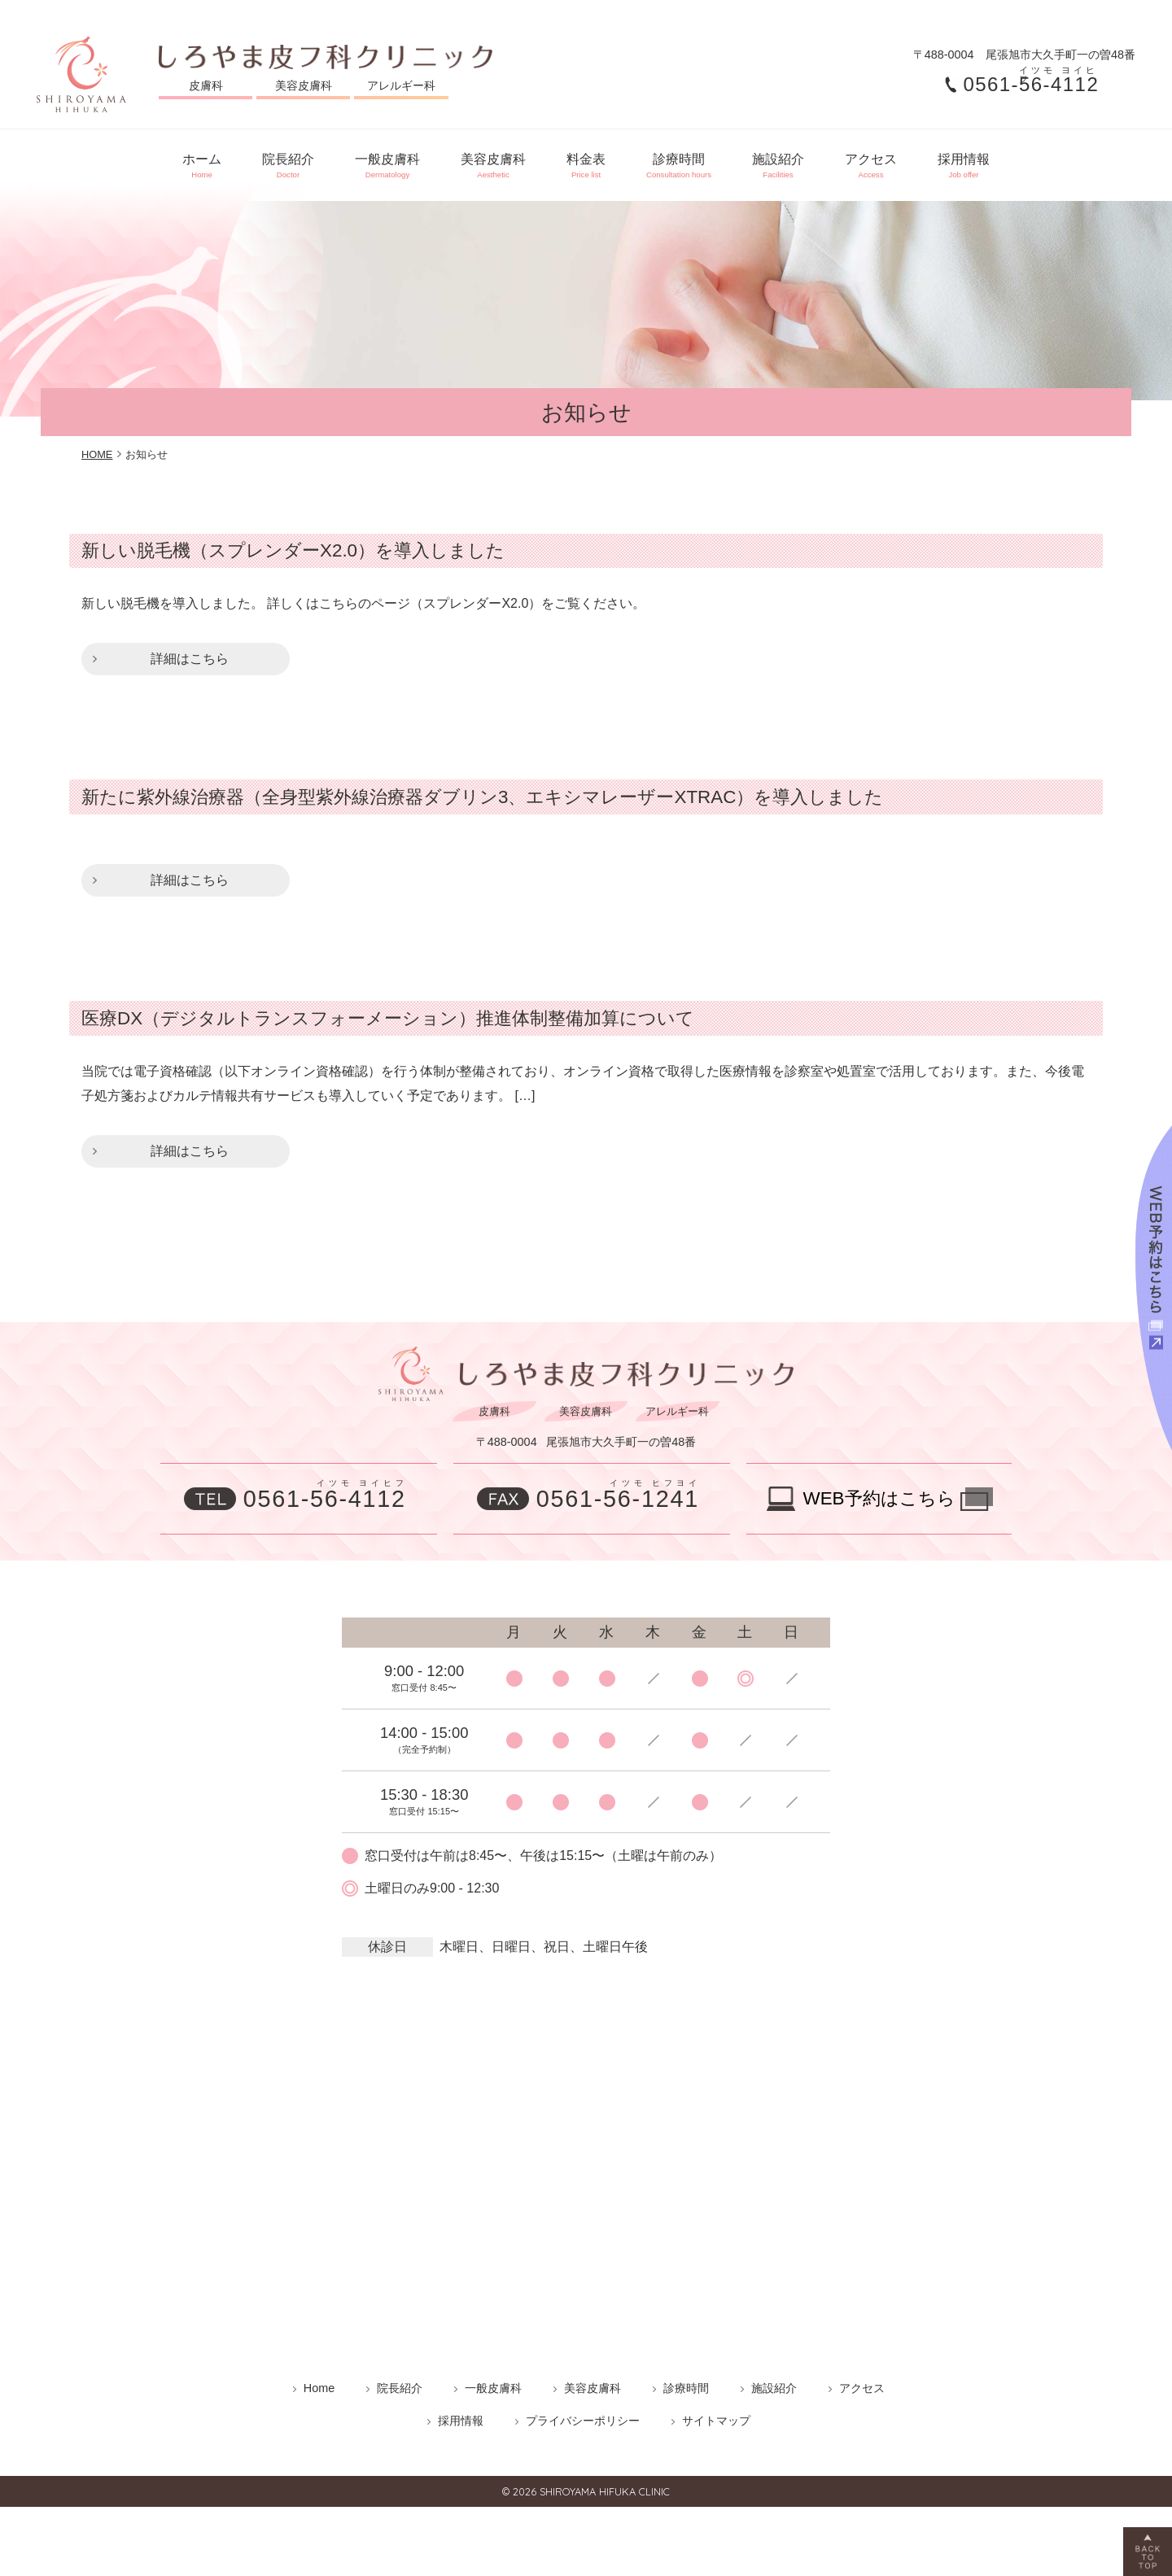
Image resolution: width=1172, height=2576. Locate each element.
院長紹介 (264, 159)
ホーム (169, 159)
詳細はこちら (190, 646)
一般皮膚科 (371, 159)
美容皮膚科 (485, 159)
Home (319, 2375)
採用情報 (996, 159)
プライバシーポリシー (583, 2408)
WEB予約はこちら (879, 1486)
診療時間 (686, 159)
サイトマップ (716, 2408)
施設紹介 (794, 159)
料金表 (586, 159)
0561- (1034, 84)
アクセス (895, 159)
